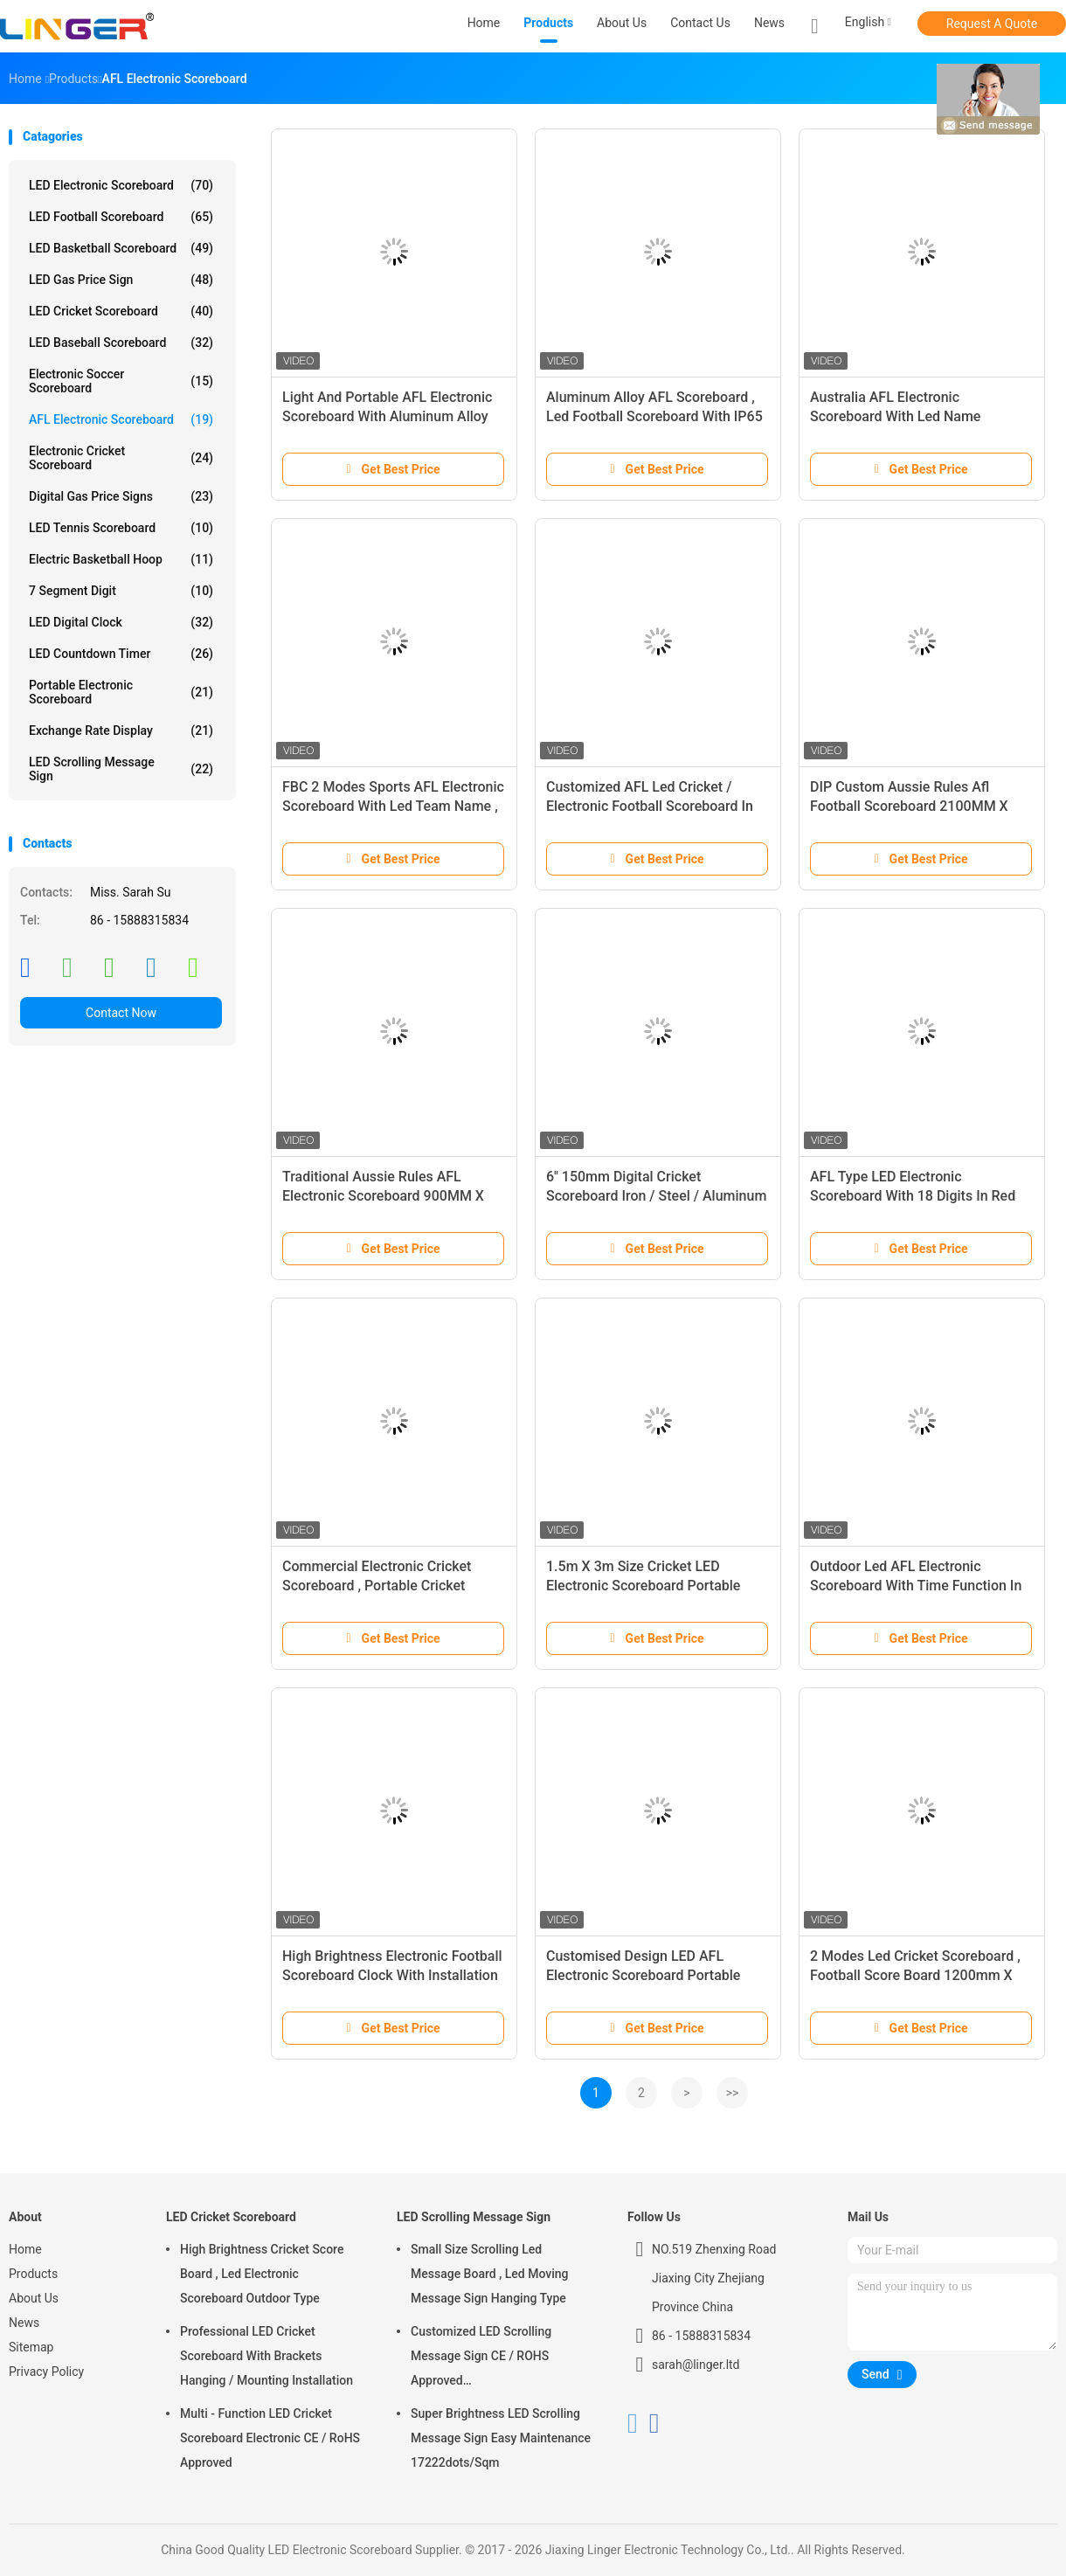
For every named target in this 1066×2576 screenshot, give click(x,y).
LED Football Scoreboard (121, 216)
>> (732, 2093)
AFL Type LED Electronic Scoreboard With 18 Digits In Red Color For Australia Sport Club (912, 1195)
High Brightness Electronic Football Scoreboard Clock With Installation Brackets (392, 1975)
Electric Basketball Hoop (121, 559)
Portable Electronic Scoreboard (121, 692)
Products (33, 2274)
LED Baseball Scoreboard (121, 342)
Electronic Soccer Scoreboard (121, 381)
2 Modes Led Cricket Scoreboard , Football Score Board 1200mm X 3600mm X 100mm (915, 1975)
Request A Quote (991, 24)
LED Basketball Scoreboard (121, 248)
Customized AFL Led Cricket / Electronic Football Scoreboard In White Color (649, 806)
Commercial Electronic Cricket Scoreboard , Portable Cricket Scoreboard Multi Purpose (376, 1585)
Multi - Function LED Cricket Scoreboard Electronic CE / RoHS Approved (270, 2437)
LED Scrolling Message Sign (121, 769)
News (24, 2323)
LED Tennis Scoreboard (121, 528)
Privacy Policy (46, 2372)
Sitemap (31, 2347)
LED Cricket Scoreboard (121, 311)
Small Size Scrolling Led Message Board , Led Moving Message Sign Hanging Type (490, 2273)
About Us (34, 2298)
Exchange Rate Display (121, 730)
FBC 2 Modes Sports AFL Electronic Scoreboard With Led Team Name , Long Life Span (393, 806)
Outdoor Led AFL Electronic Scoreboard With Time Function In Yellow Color (915, 1585)
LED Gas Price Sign (121, 279)
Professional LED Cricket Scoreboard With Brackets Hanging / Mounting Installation (266, 2355)
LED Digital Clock (121, 622)
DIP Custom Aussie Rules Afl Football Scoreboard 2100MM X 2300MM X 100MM (909, 806)
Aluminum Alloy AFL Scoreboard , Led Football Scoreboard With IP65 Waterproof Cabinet (654, 416)
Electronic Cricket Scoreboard (121, 458)
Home (25, 2249)
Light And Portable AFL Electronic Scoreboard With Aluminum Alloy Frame (387, 416)
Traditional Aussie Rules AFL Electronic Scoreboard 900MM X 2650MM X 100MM (383, 1195)
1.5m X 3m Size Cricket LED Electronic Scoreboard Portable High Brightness (643, 1585)
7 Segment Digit (121, 590)
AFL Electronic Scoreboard (121, 419)
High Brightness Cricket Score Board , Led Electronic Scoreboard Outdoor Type (261, 2273)
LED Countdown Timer (121, 653)
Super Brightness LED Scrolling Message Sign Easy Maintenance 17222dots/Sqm (501, 2437)
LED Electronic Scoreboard (121, 185)
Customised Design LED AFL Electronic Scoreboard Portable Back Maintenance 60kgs (643, 1975)
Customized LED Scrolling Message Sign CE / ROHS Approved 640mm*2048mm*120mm (483, 2358)
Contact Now (121, 1013)
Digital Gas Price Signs (121, 496)
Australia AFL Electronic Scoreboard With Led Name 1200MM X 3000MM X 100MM (906, 416)
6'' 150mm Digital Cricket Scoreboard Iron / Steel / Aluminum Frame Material (656, 1195)
